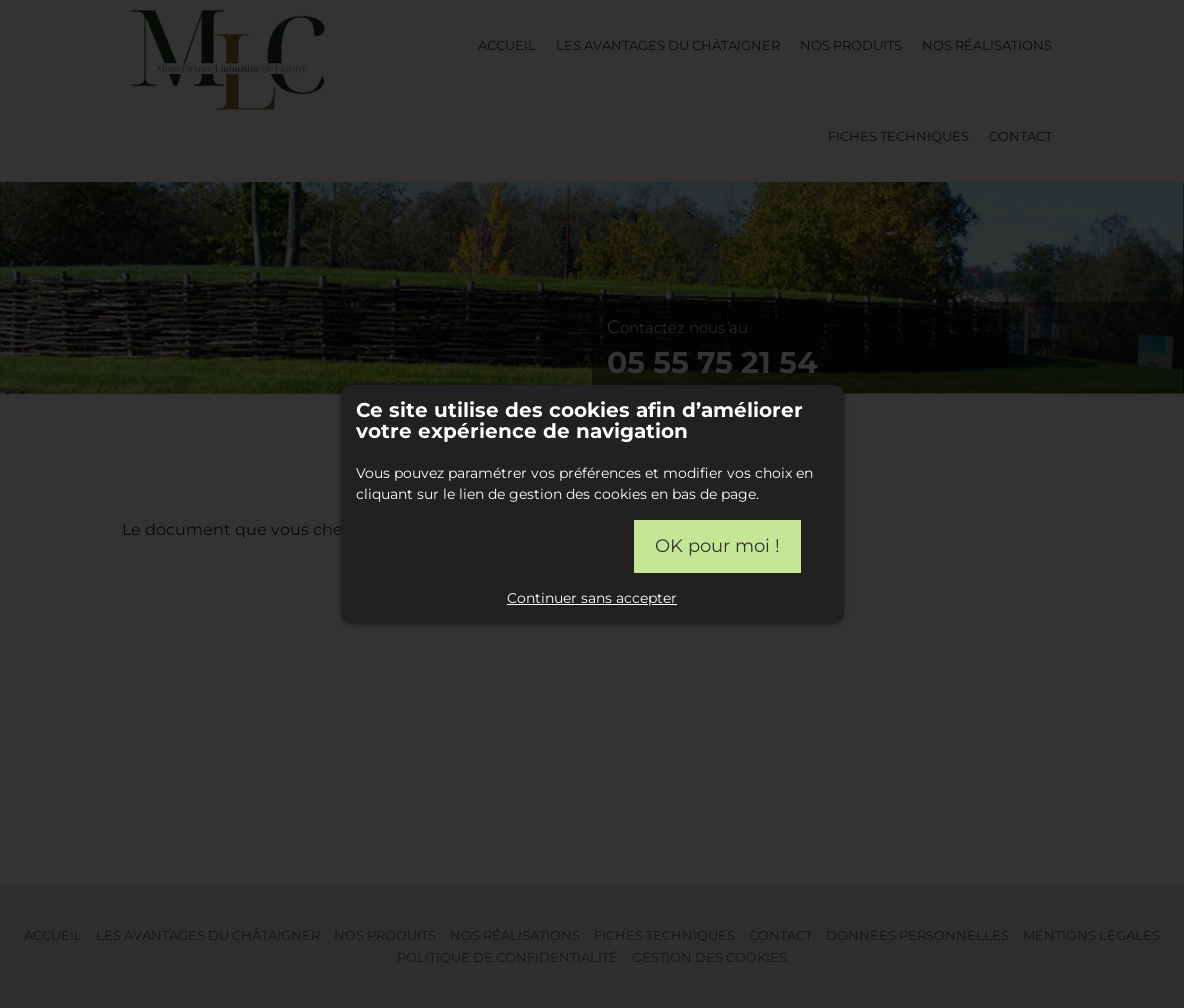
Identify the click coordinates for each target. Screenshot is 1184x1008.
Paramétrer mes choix (466, 545)
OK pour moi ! (717, 546)
